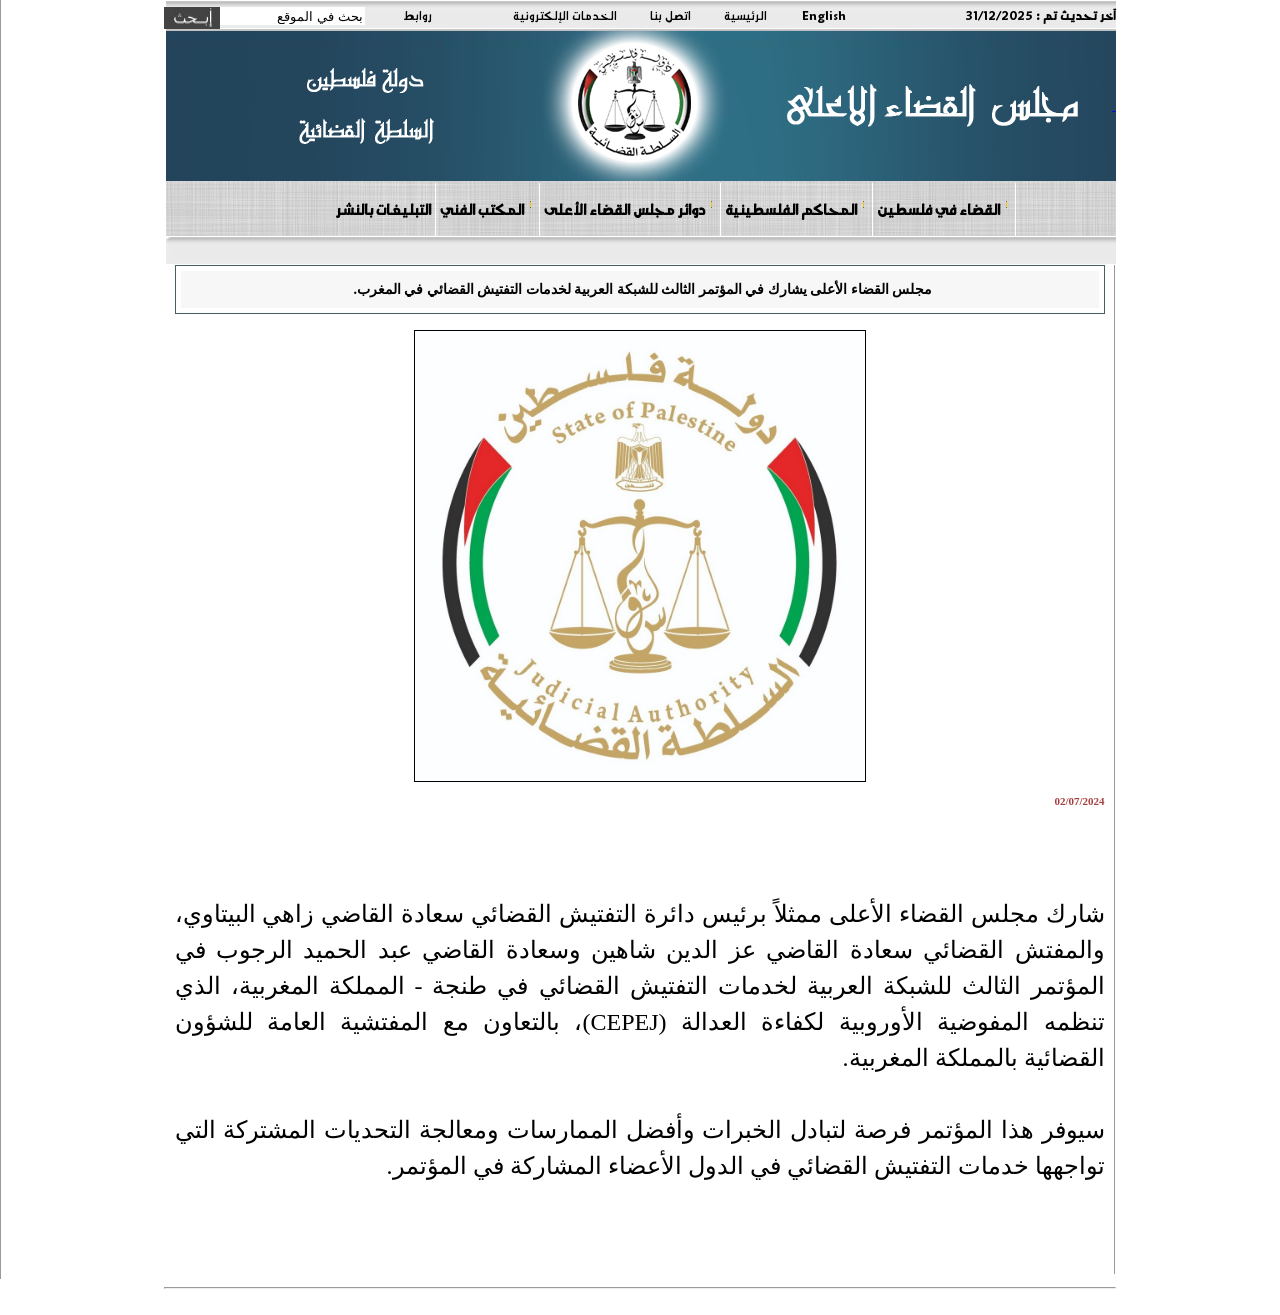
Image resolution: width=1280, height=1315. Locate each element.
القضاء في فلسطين (943, 208)
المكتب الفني (486, 208)
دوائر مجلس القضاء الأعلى (629, 208)
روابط (417, 15)
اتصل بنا (670, 15)
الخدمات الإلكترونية (565, 15)
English (824, 15)
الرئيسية (745, 15)
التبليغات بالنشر (383, 209)
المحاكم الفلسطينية (795, 208)
